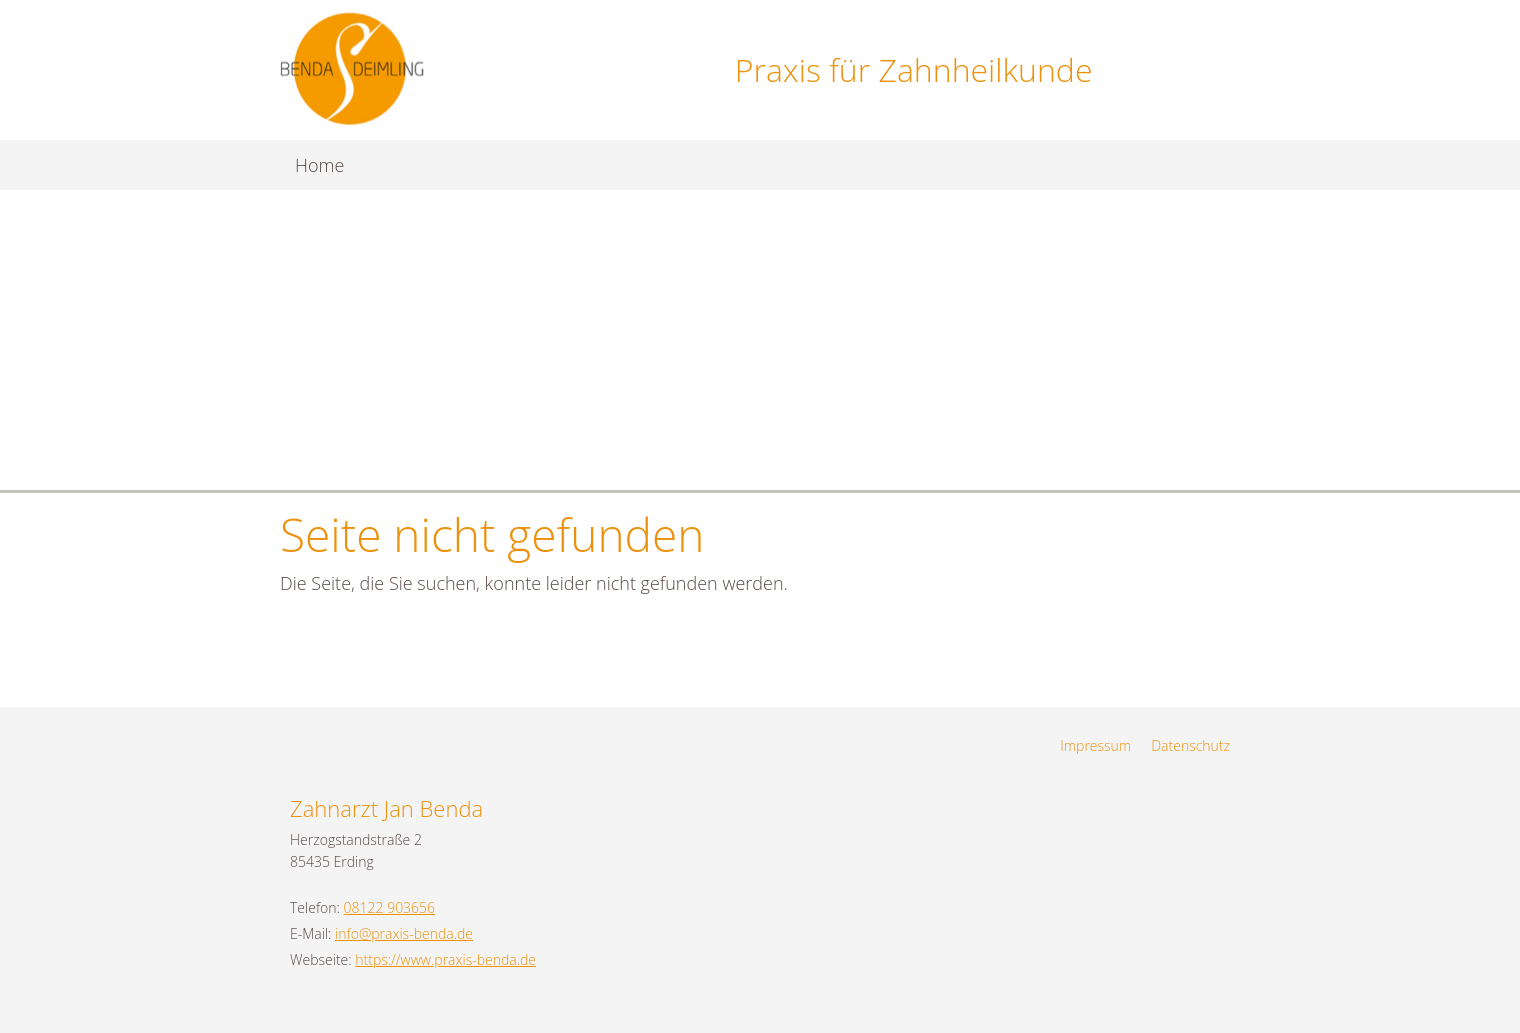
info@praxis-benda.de (404, 933)
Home (319, 165)
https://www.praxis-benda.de (445, 959)
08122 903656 (390, 907)
